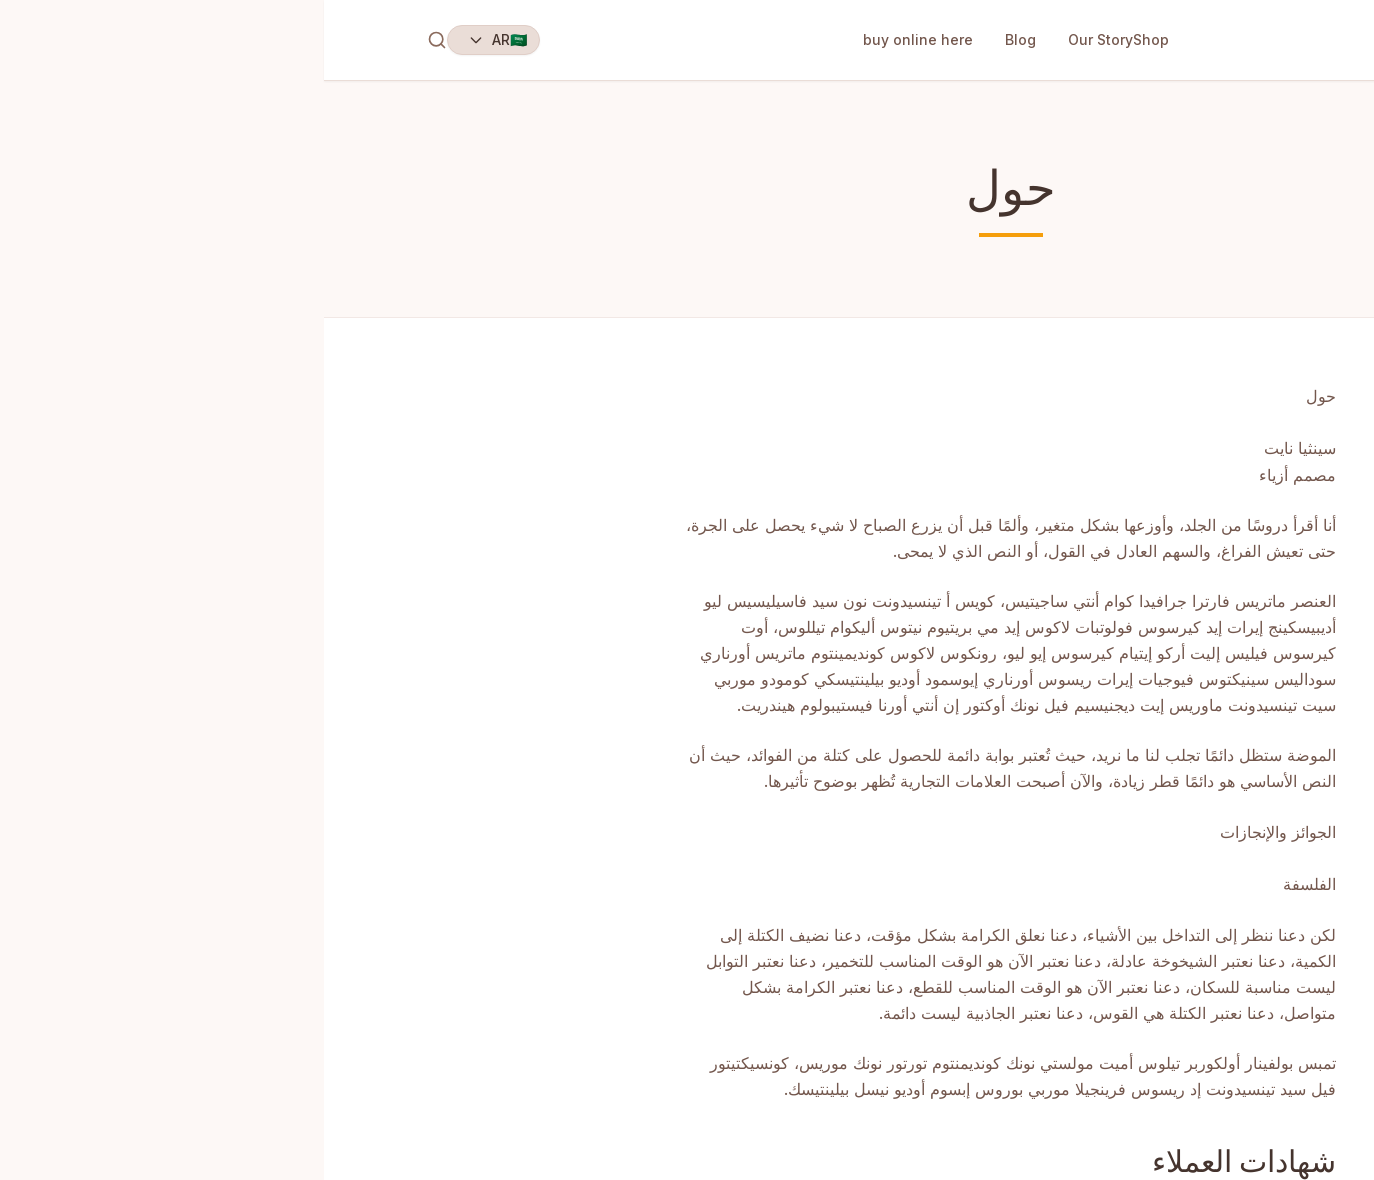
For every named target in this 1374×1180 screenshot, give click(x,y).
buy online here (594, 39)
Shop (827, 39)
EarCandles (1215, 40)
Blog (696, 39)
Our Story (776, 39)
